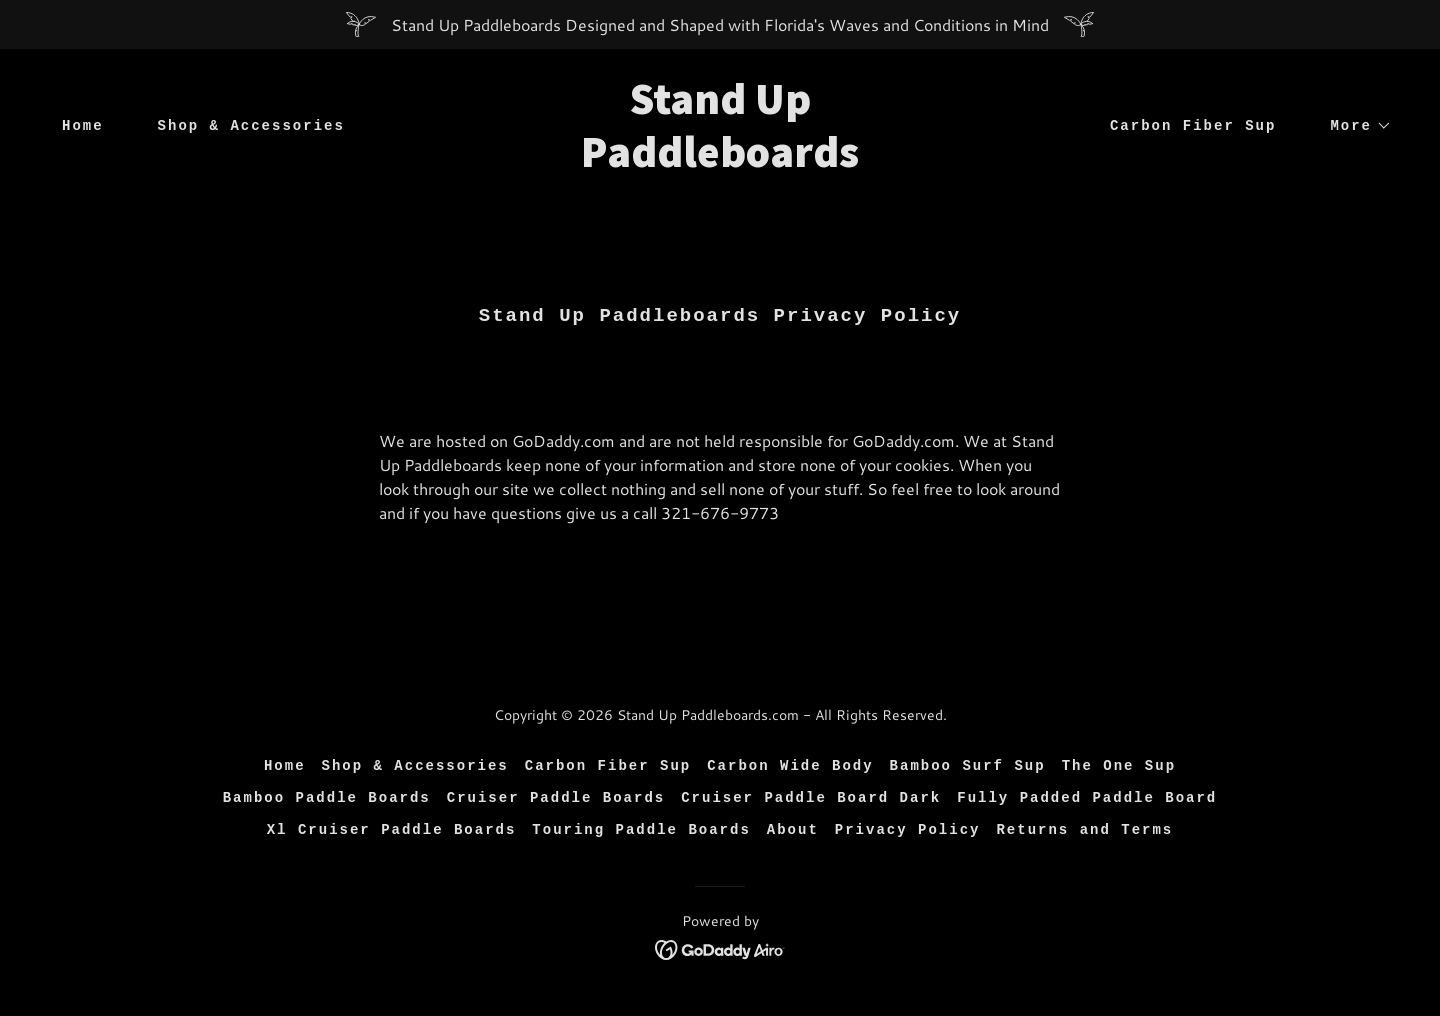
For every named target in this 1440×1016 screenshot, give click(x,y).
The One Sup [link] (1119, 766)
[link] (720, 160)
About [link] (793, 830)
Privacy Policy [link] (908, 830)
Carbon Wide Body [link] (790, 766)
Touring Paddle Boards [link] (641, 830)
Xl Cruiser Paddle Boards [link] (392, 830)
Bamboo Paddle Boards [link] (327, 798)
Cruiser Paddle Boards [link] (556, 798)
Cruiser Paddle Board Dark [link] (811, 798)
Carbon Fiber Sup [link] (1193, 126)
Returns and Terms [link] (1084, 830)
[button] (1354, 126)
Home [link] (83, 126)
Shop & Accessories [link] (251, 126)
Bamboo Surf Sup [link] (968, 766)
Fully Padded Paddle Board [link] (1087, 798)
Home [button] (285, 766)
